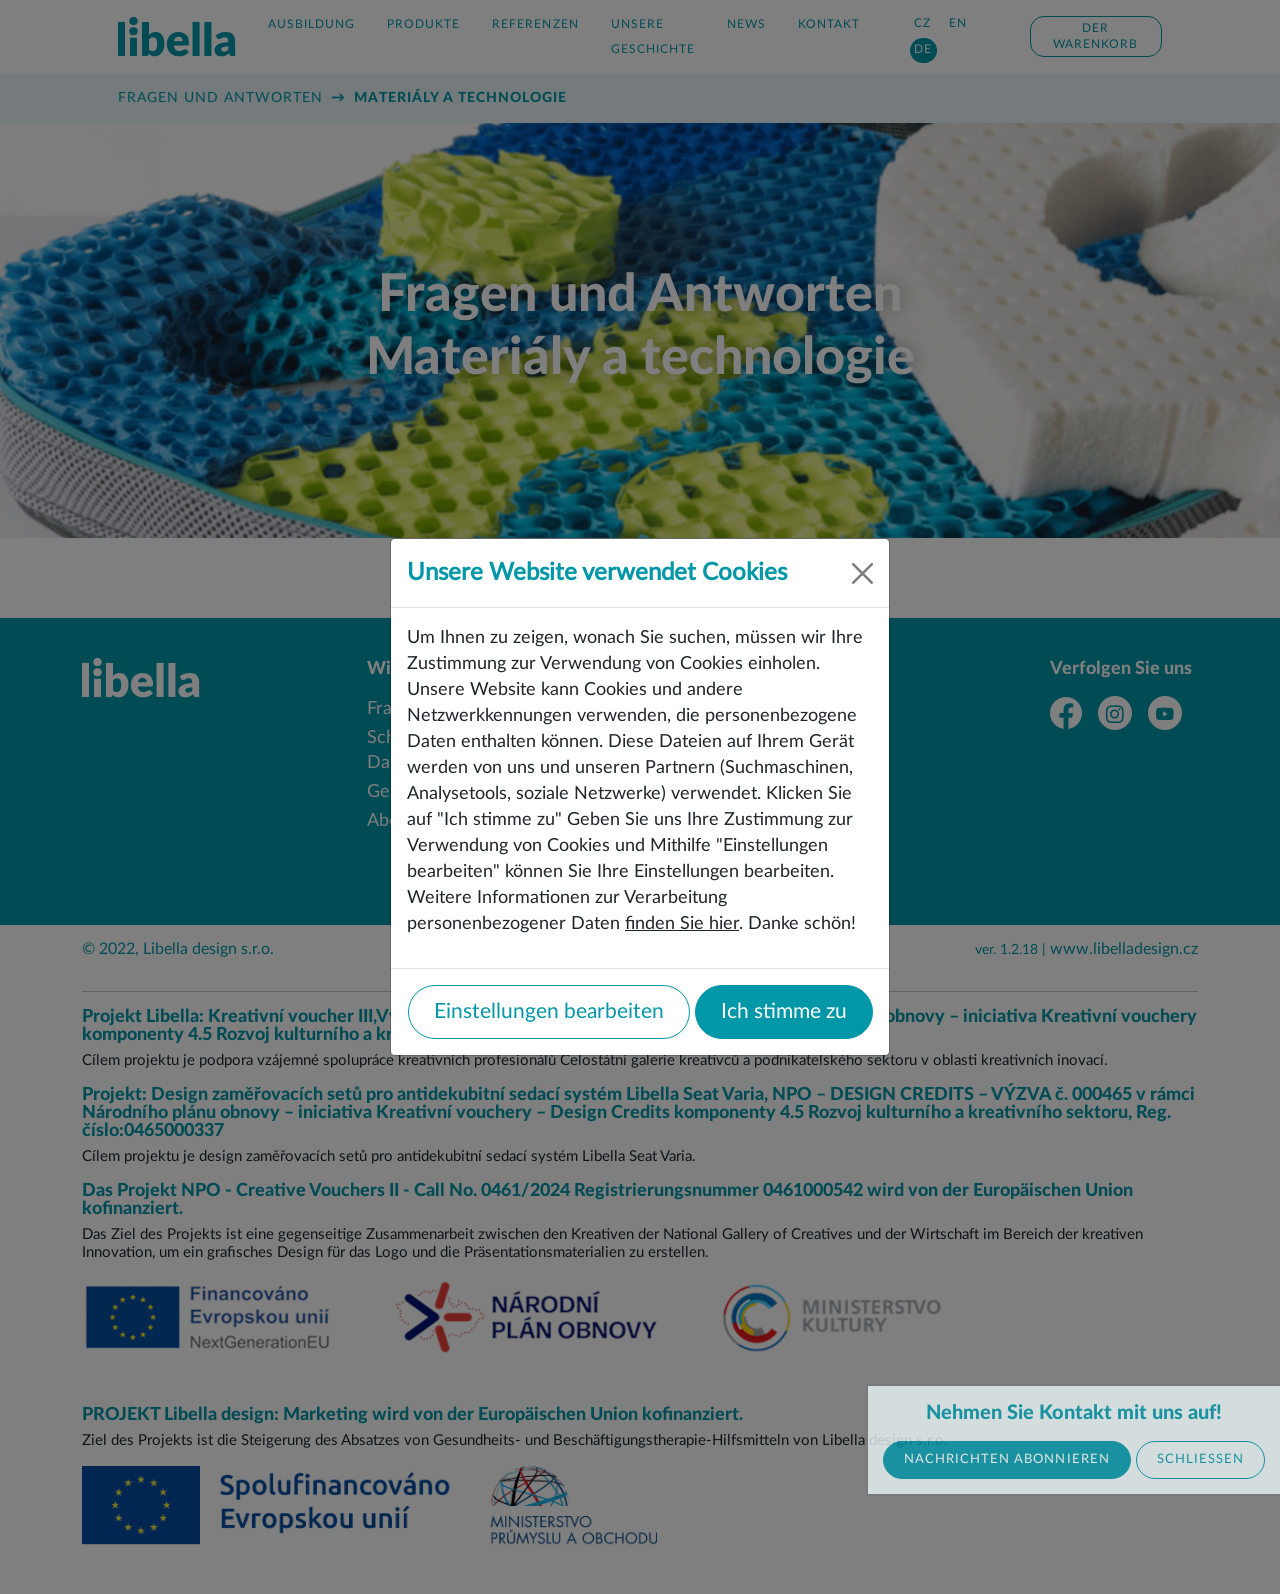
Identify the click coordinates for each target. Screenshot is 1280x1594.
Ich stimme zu (784, 1011)
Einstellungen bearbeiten (549, 1011)
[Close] (862, 573)
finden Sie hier (682, 923)
